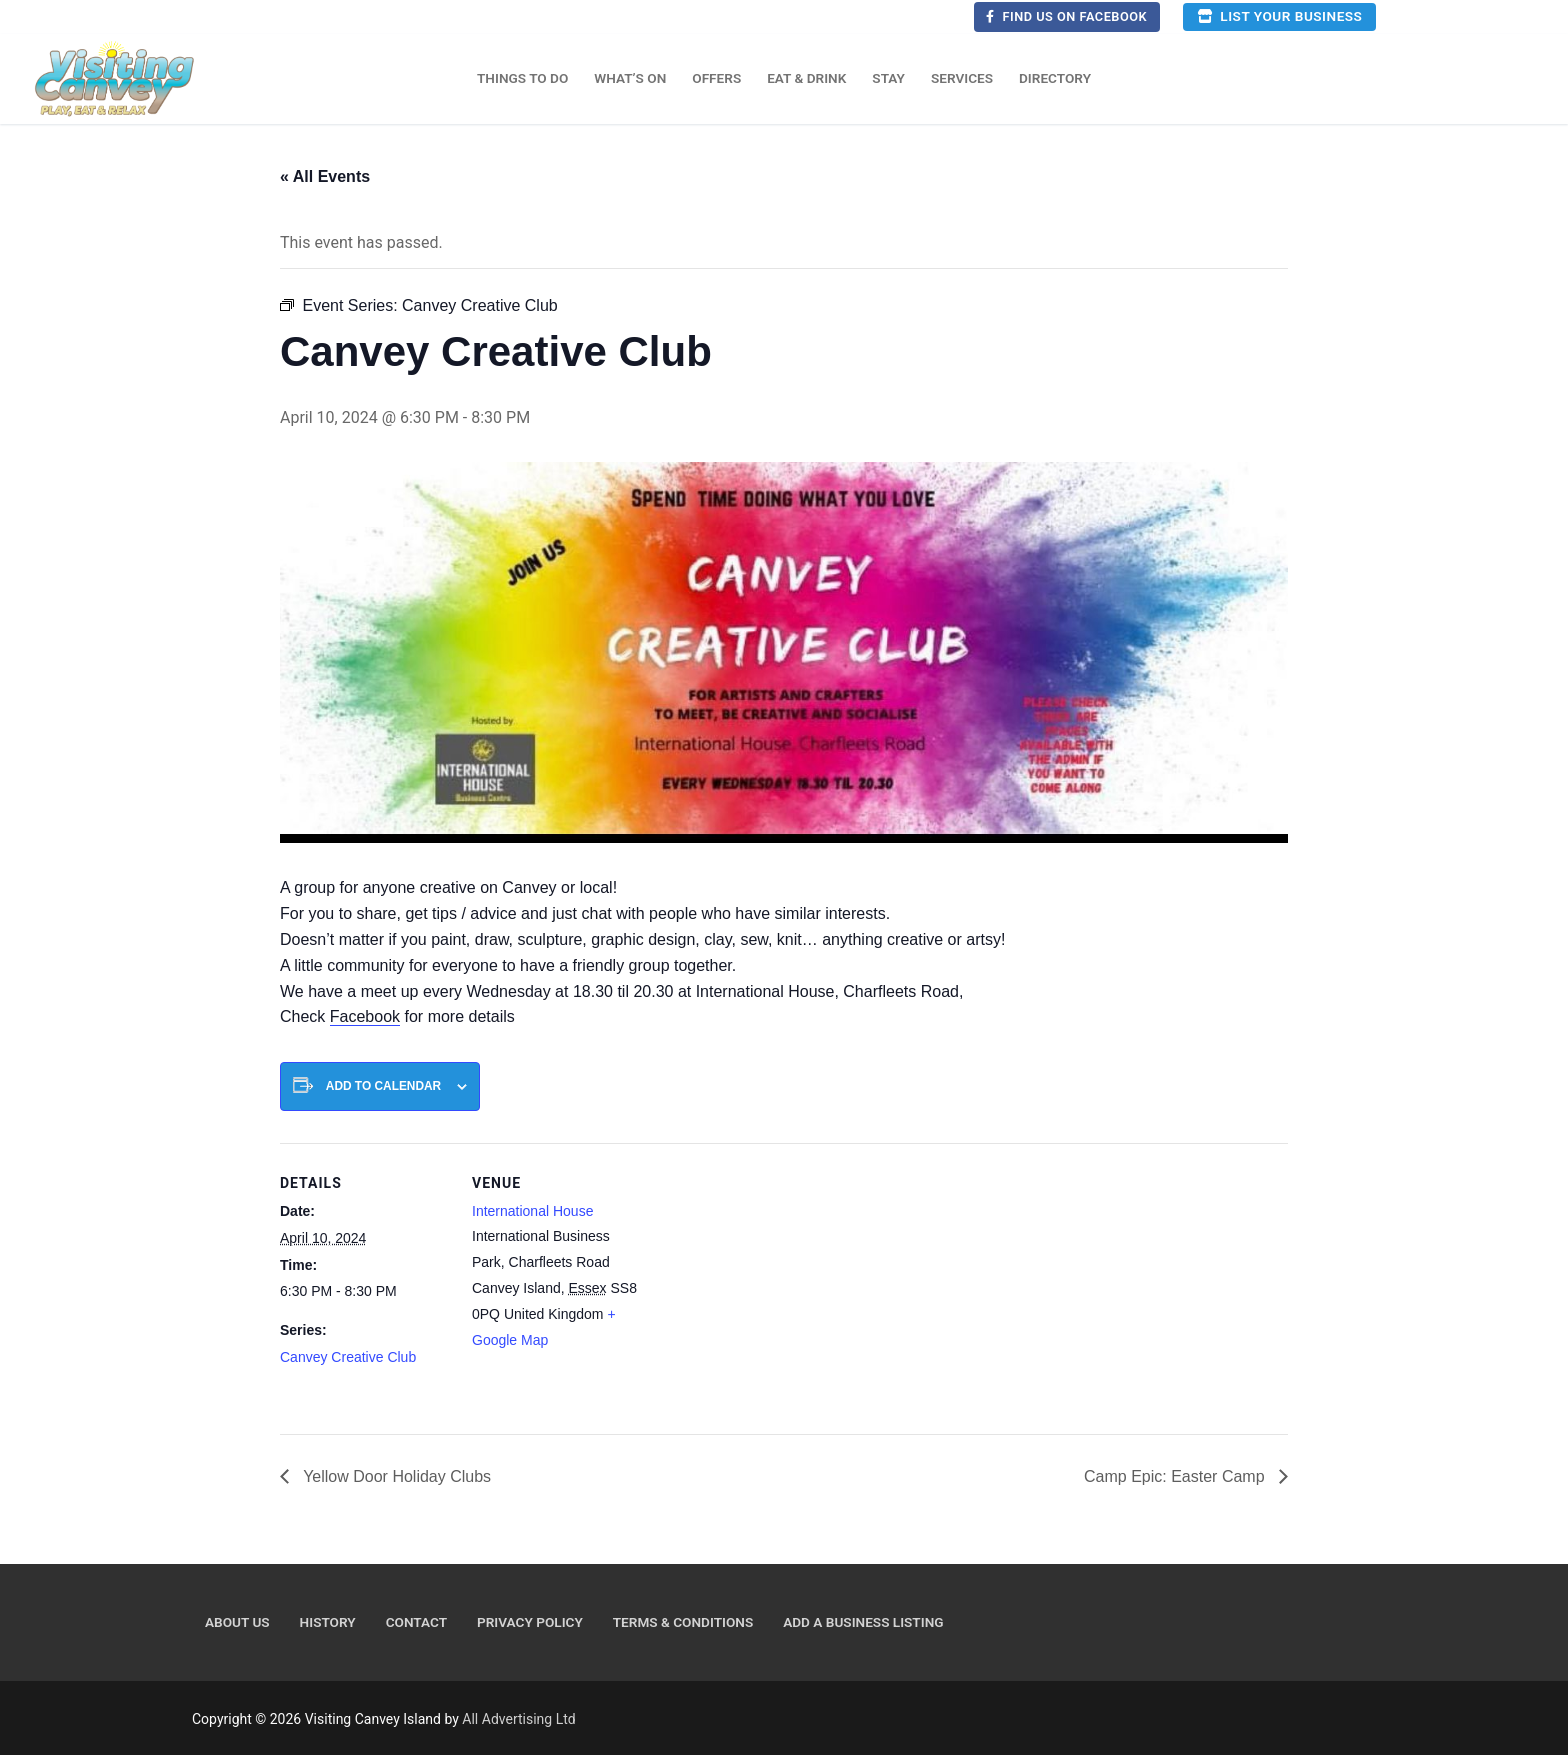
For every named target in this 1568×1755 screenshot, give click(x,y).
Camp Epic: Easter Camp (1176, 1476)
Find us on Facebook (1066, 16)
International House (532, 1211)
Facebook (365, 1016)
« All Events (325, 176)
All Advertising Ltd (518, 1719)
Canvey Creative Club (348, 1357)
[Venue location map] (769, 1281)
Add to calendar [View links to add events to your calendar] (383, 1086)
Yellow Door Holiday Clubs (395, 1476)
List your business (1279, 16)
